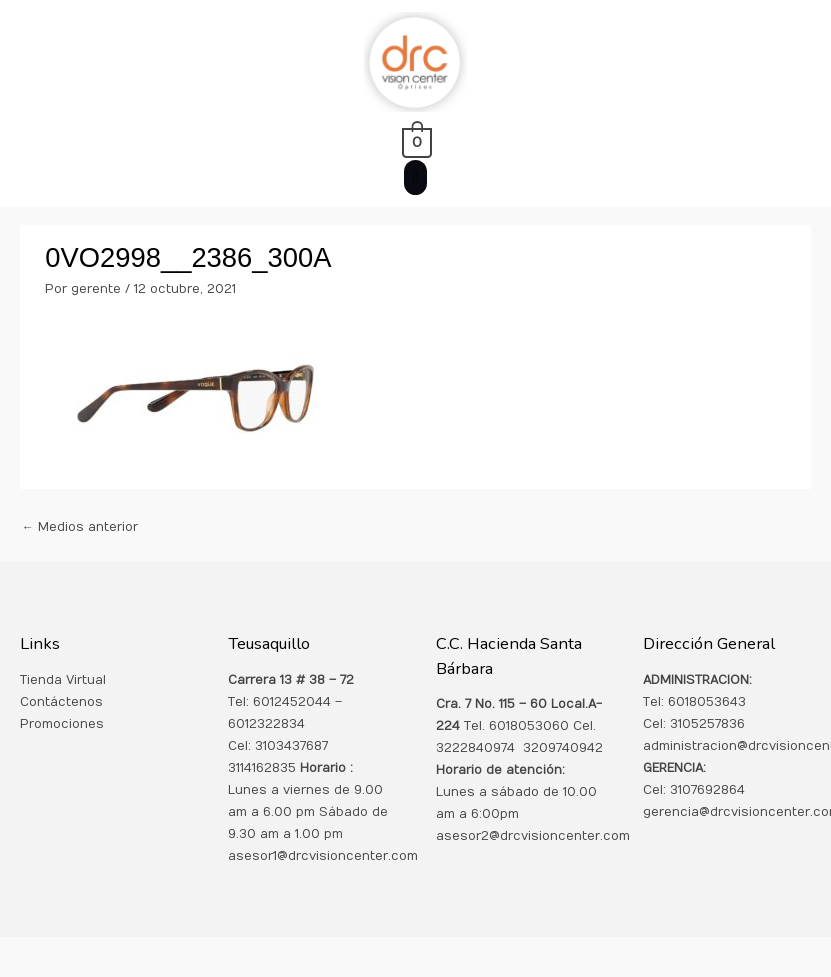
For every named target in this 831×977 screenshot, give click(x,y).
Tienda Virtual (63, 680)
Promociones (62, 724)
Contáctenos (61, 702)
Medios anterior (80, 527)
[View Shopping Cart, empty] (415, 142)
